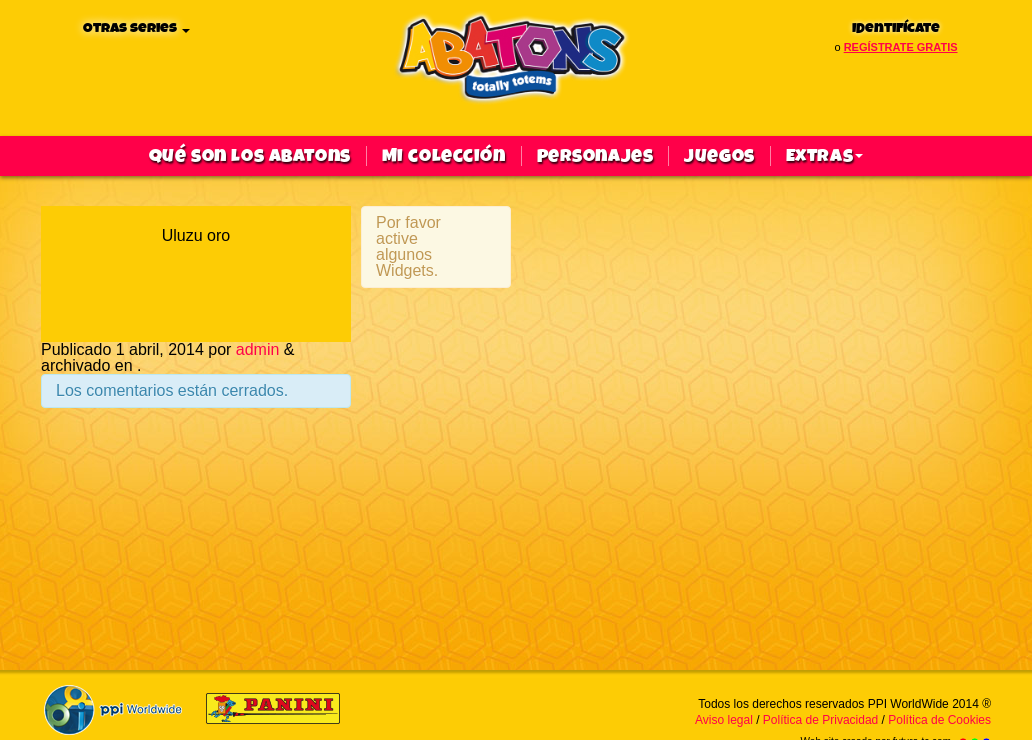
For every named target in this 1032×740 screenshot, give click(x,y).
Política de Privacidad (820, 720)
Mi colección (444, 156)
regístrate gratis (901, 47)
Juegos (719, 156)
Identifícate (896, 28)
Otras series (136, 28)
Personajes (595, 156)
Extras (824, 156)
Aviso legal (724, 720)
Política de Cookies (939, 720)
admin (258, 349)
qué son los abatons (250, 156)
